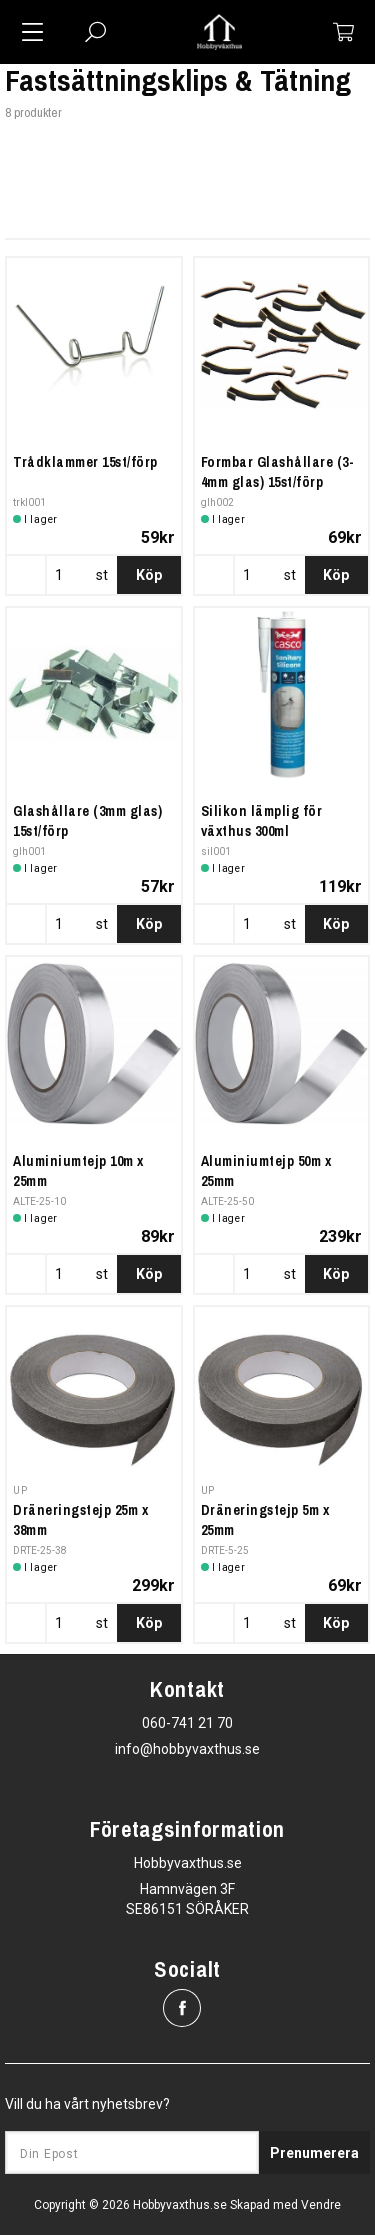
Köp (149, 575)
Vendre (321, 2205)
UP (20, 1490)
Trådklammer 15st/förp (85, 462)
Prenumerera (314, 2153)
